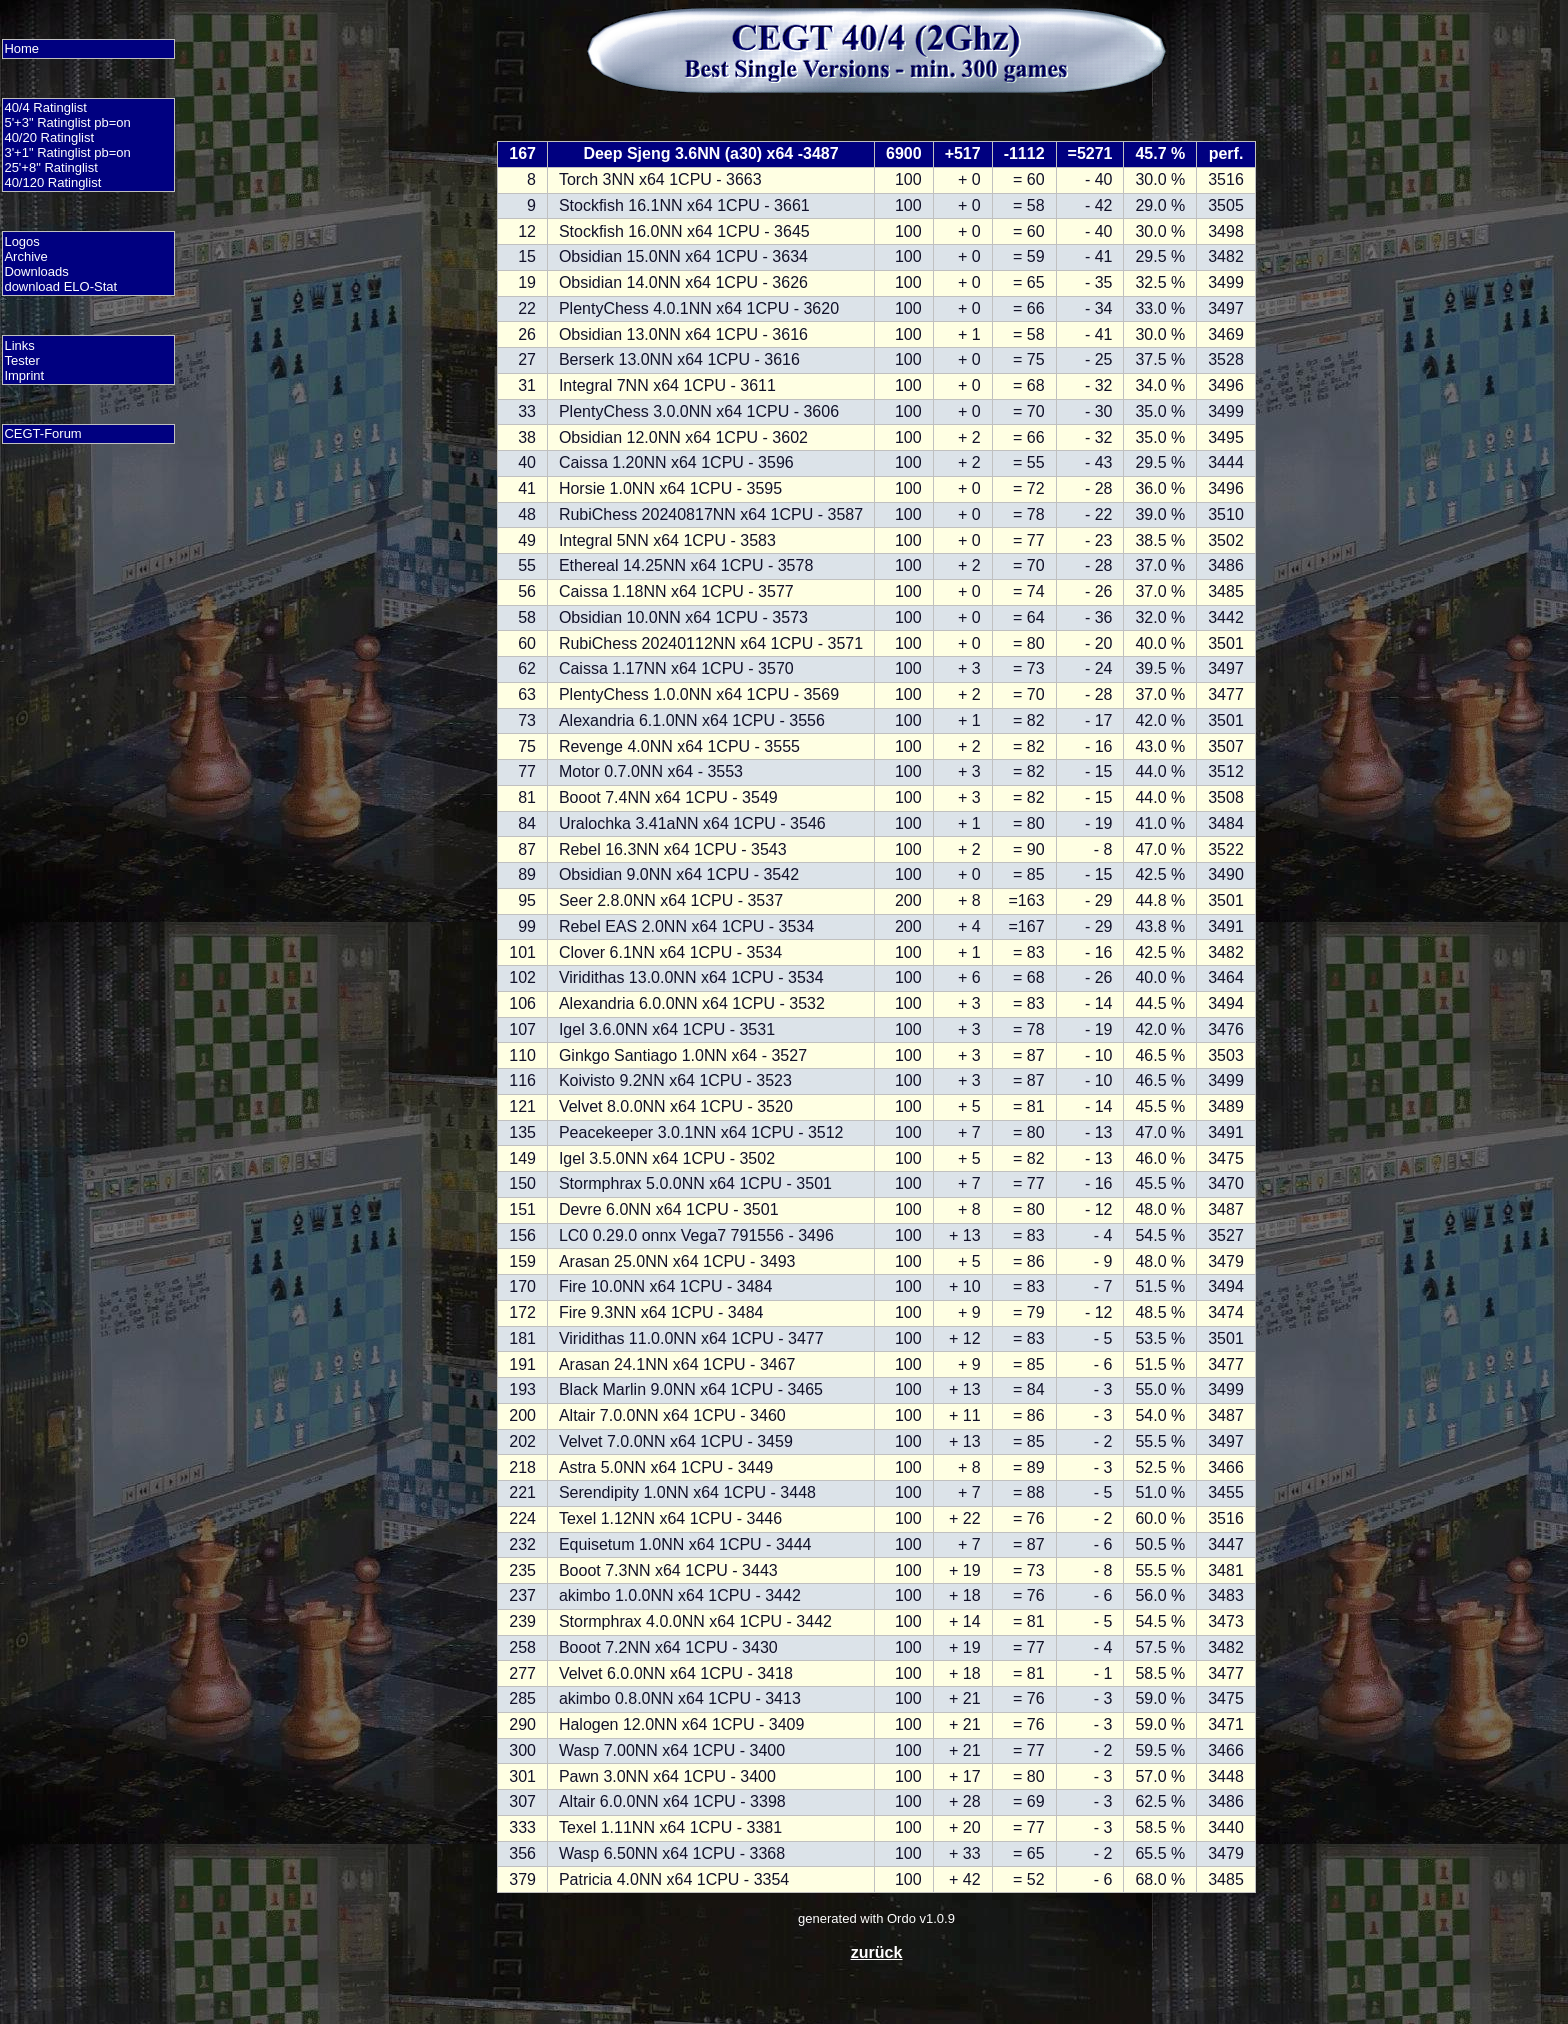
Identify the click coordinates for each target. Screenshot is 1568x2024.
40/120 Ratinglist (52, 182)
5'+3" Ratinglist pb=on (67, 122)
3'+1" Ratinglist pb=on (67, 152)
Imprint (24, 375)
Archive (25, 256)
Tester (21, 360)
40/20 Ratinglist (49, 137)
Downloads (36, 271)
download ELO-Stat (60, 286)
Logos (21, 241)
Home (21, 48)
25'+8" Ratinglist (50, 167)
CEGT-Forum (42, 433)
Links (19, 345)
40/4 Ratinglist (45, 107)
